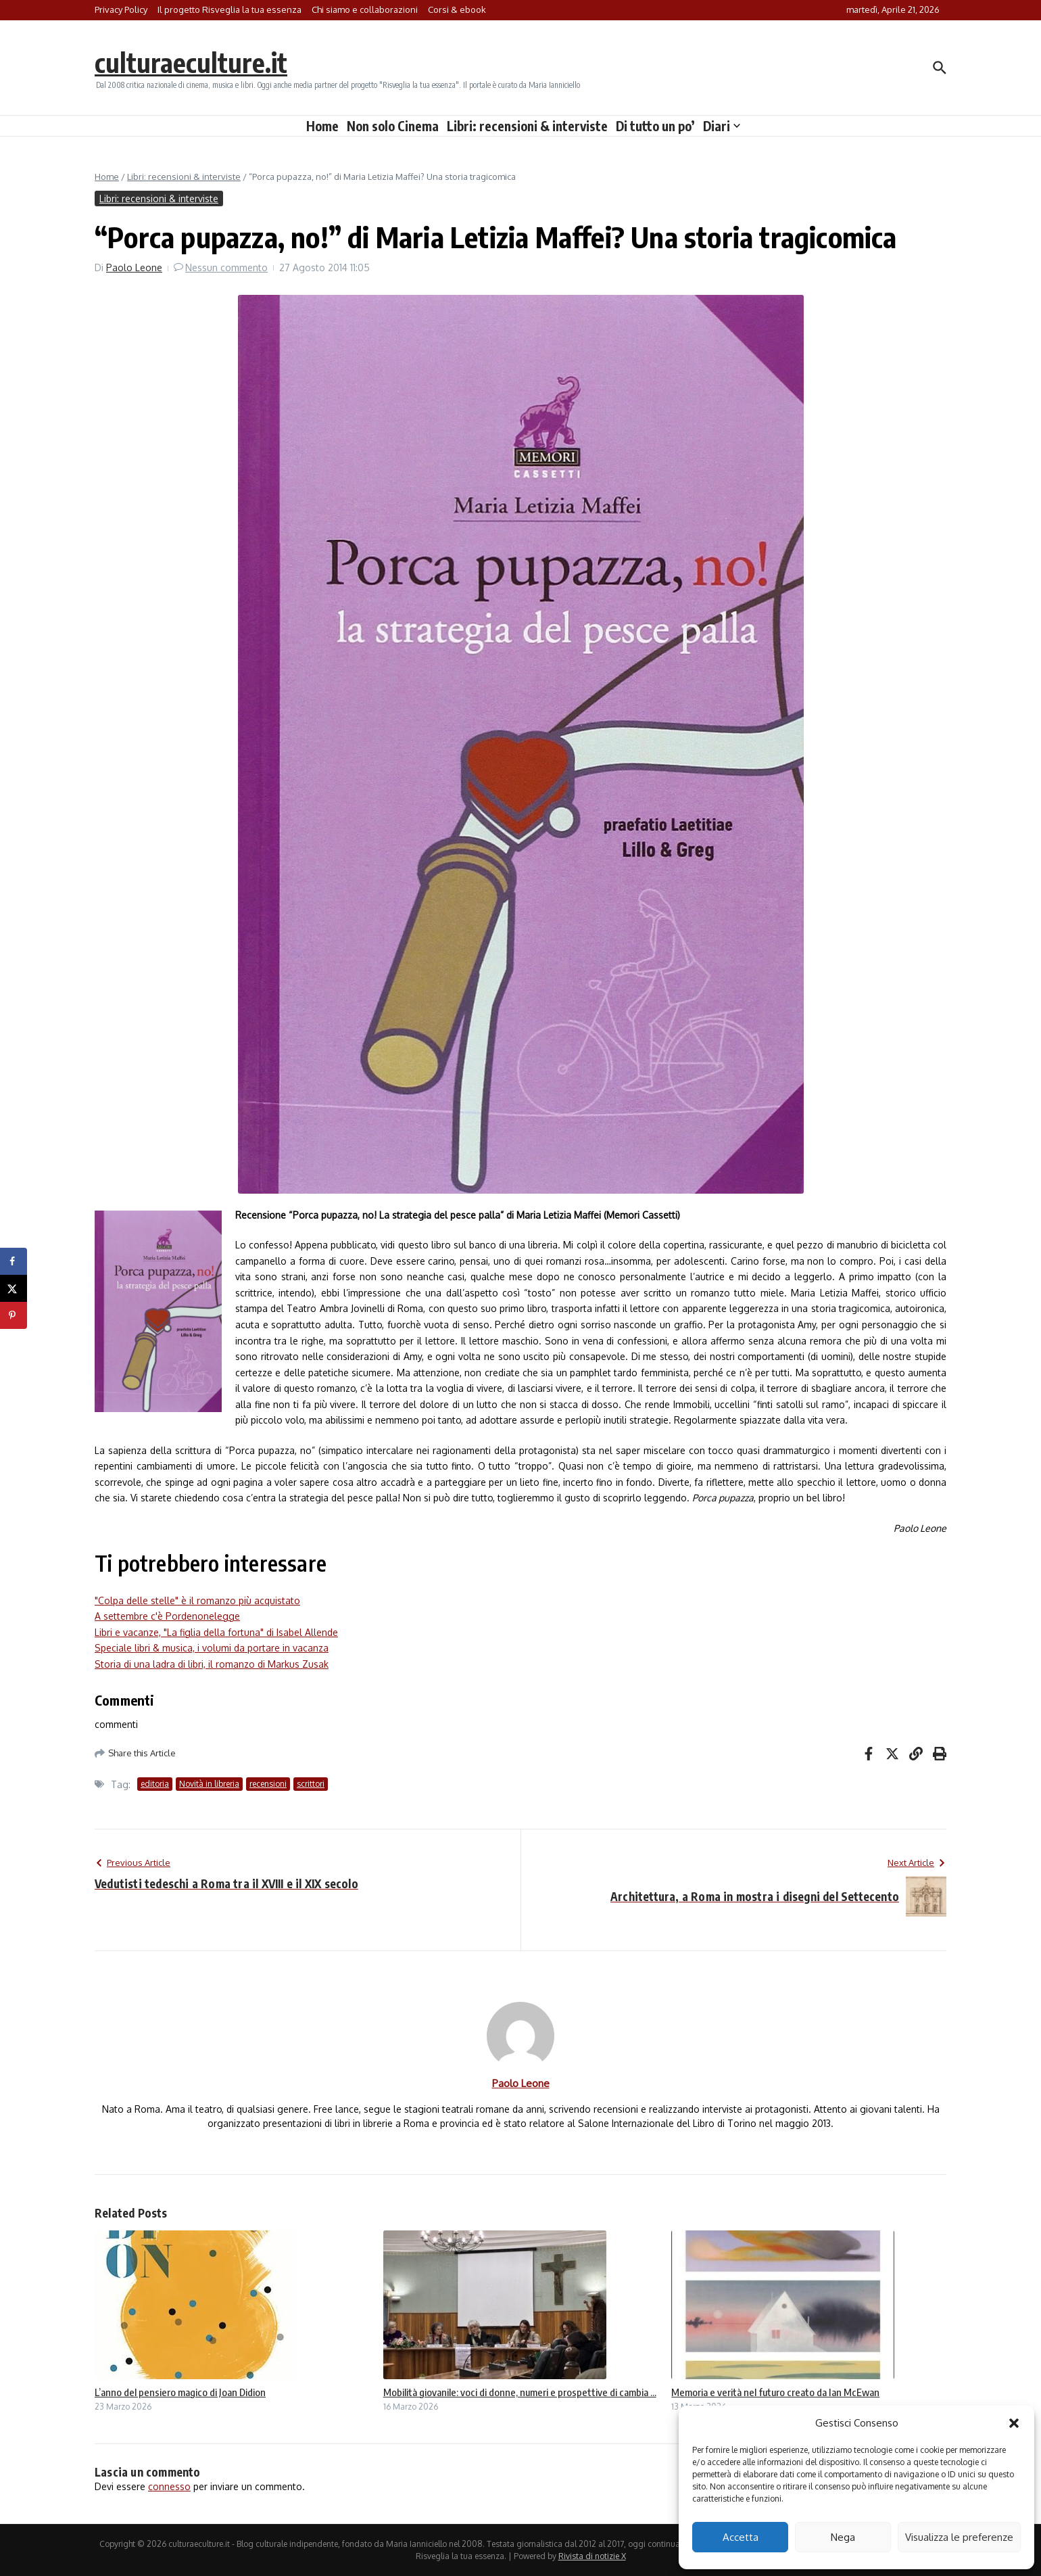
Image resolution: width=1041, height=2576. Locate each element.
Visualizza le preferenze (959, 2537)
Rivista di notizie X (592, 2556)
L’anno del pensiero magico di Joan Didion (180, 2392)
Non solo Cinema (393, 126)
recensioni (268, 1784)
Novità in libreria (209, 1784)
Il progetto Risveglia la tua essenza (229, 9)
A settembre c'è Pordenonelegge (167, 1616)
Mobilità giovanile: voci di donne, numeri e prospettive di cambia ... (519, 2392)
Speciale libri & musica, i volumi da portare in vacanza (212, 1648)
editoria (155, 1784)
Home (322, 126)
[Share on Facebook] (13, 1261)
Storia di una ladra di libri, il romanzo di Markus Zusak (212, 1664)
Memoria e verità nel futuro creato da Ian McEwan (775, 2392)
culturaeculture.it (192, 62)
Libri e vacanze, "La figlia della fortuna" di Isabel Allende (216, 1632)
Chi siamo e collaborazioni (365, 9)
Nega (843, 2537)
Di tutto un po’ (655, 126)
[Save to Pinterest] (13, 1315)
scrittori (310, 1784)
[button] (1014, 2423)
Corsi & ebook (457, 9)
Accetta (740, 2537)
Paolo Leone (134, 267)
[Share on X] (13, 1288)
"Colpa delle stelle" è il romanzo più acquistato (197, 1600)
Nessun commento (226, 267)
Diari (721, 126)
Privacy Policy (121, 9)
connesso (169, 2486)
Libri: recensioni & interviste (527, 126)
